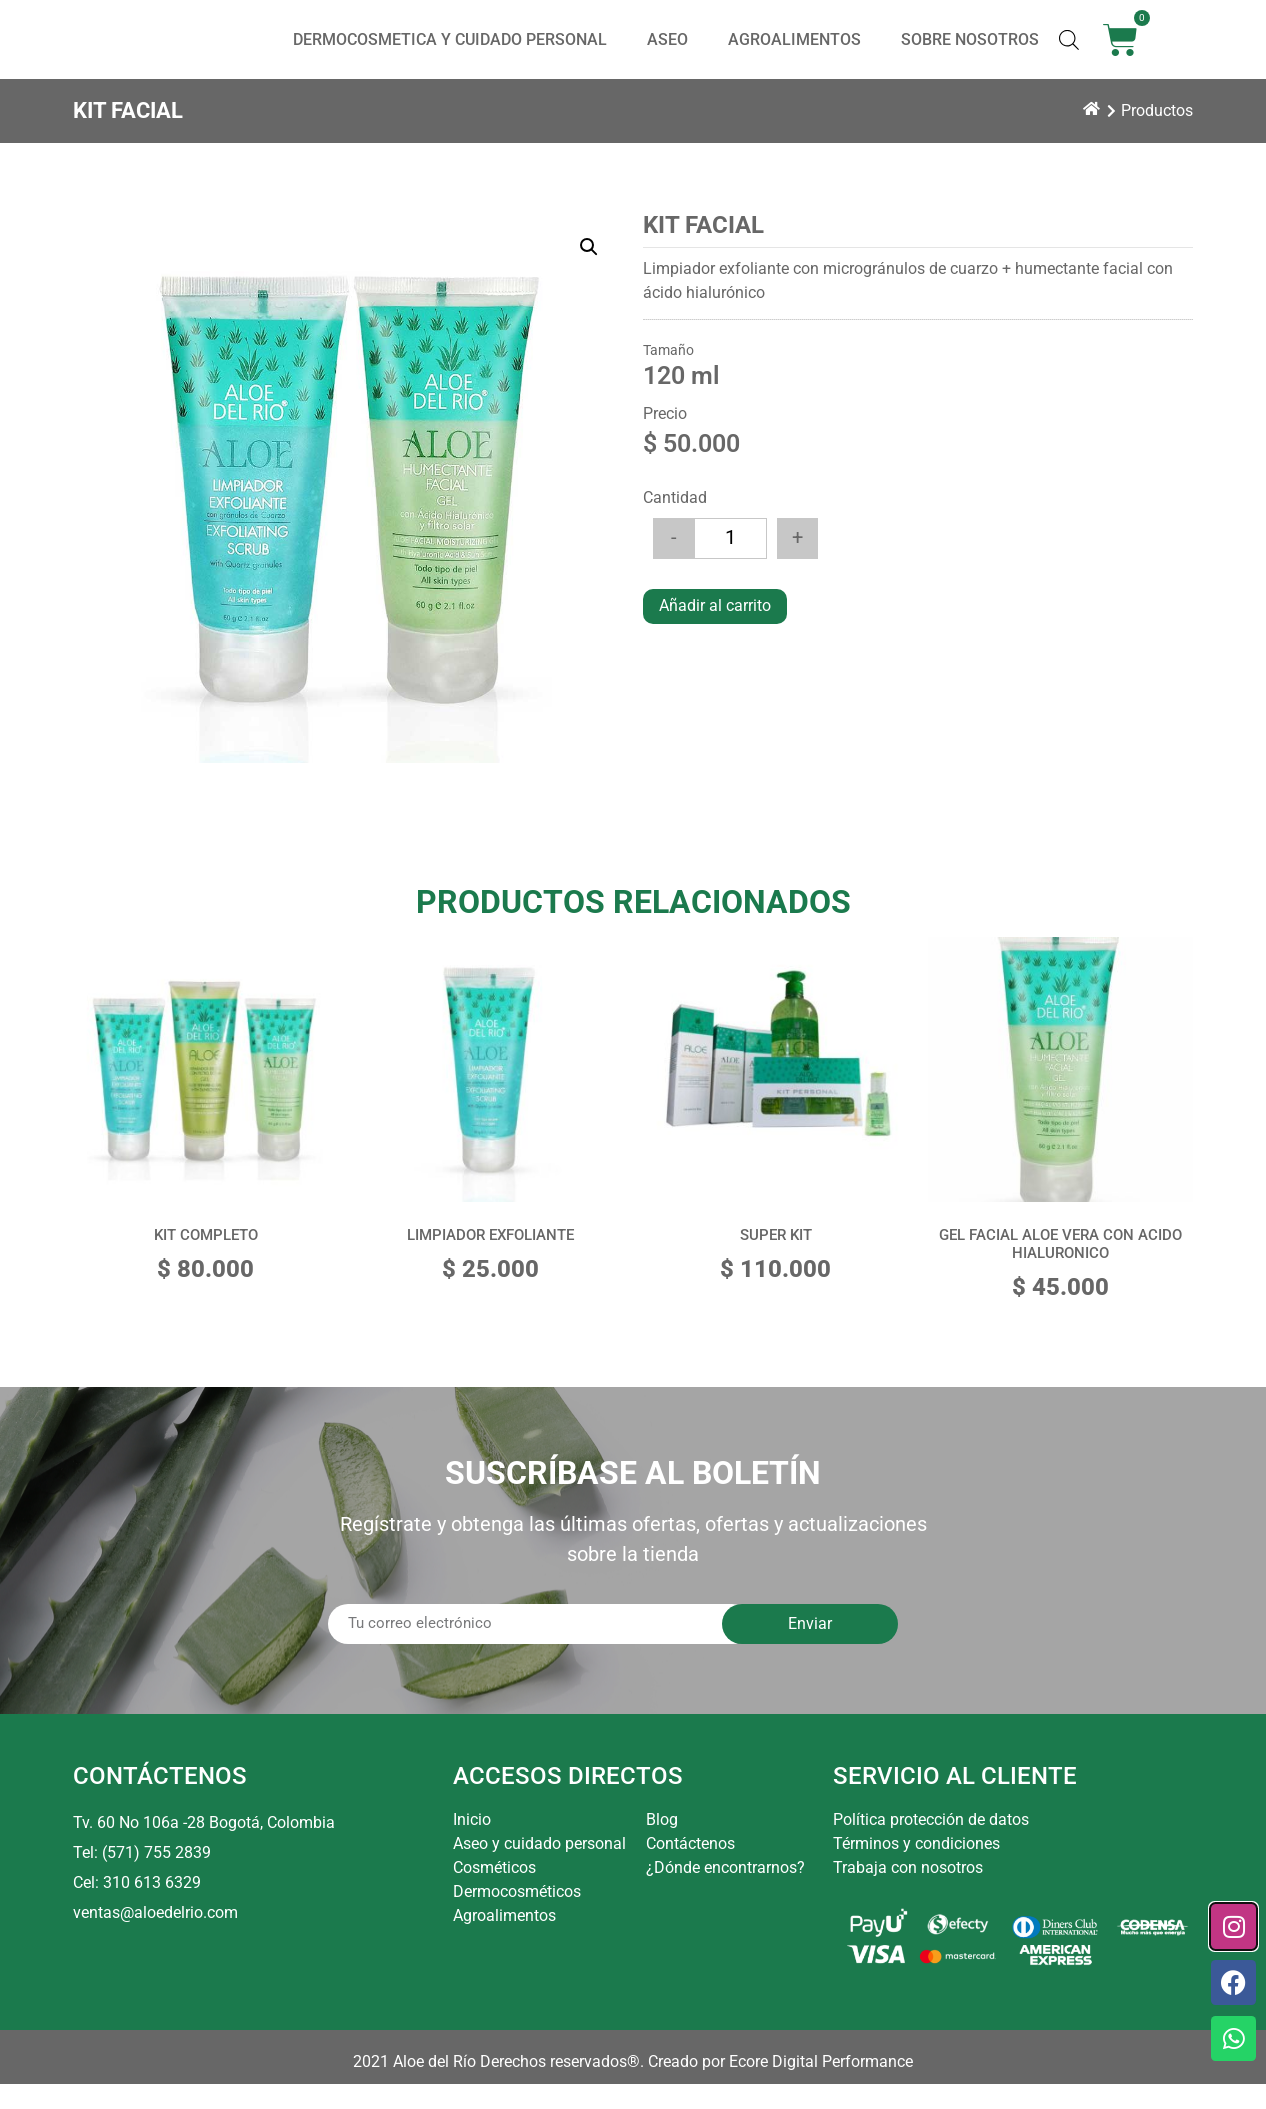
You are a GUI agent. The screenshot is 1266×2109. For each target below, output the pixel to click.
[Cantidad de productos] (730, 563)
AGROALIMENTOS (794, 51)
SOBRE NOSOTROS (970, 51)
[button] (589, 272)
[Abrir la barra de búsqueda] (1069, 52)
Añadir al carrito (715, 630)
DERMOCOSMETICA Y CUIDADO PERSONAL (450, 51)
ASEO (667, 51)
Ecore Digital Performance (821, 2086)
